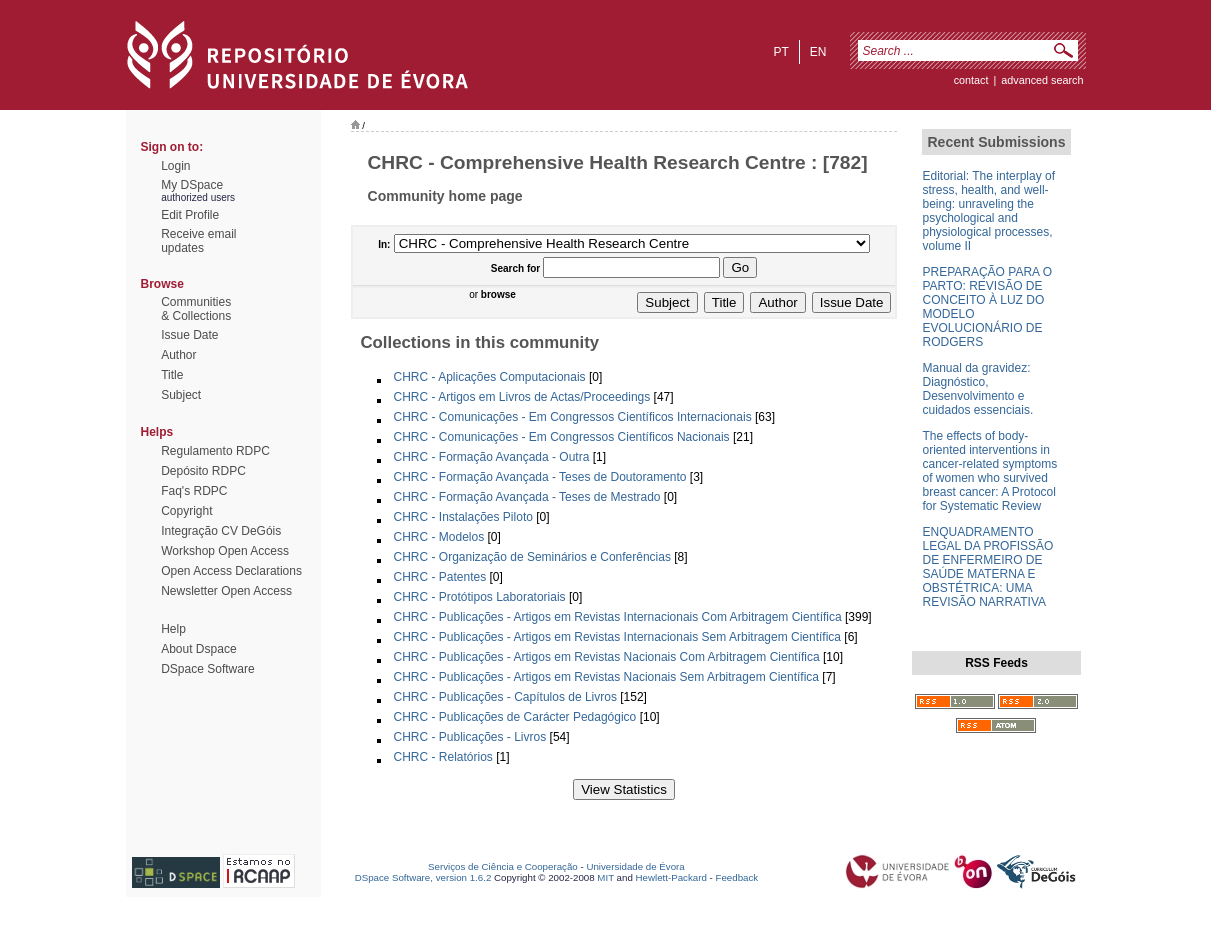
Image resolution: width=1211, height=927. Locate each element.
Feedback (736, 877)
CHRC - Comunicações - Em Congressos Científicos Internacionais (573, 417)
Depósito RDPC (203, 471)
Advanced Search (1042, 80)
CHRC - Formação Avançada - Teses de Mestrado (527, 497)
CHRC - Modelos (439, 537)
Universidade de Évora (635, 866)
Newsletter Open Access (226, 591)
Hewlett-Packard (671, 877)
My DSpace (192, 185)
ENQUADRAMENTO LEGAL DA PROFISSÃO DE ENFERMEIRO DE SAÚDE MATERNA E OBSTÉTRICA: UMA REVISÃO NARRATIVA (987, 567)
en (818, 52)
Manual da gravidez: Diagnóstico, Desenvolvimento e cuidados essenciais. (977, 389)
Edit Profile (190, 215)
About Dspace (198, 649)
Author (178, 355)
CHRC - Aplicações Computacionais (490, 377)
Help (173, 629)
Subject (181, 395)
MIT (605, 877)
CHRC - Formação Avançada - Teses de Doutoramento (540, 477)
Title (172, 375)
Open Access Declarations (231, 571)
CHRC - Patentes (440, 577)
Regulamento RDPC (215, 451)
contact (971, 80)
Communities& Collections (196, 309)
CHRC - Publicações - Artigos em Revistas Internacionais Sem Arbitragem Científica (618, 637)
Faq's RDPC (194, 491)
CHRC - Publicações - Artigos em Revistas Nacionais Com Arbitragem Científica (607, 657)
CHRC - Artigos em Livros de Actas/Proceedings (522, 397)
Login (175, 166)
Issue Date (189, 335)
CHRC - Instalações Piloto (463, 517)
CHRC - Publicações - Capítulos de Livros (505, 697)
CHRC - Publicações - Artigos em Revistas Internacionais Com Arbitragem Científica (618, 617)
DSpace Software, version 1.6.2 (423, 877)
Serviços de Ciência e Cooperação (503, 866)
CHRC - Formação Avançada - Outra (492, 457)
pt (780, 52)
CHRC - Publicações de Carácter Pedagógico (515, 717)
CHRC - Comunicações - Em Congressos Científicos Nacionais (562, 437)
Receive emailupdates (198, 241)
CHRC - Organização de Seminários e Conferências (532, 557)
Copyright (186, 511)
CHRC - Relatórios (443, 757)
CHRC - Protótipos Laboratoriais (480, 597)
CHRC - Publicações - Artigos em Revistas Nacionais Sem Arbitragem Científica (606, 677)
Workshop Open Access (225, 551)
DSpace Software (207, 669)
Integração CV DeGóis (221, 531)
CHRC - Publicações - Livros (470, 737)
